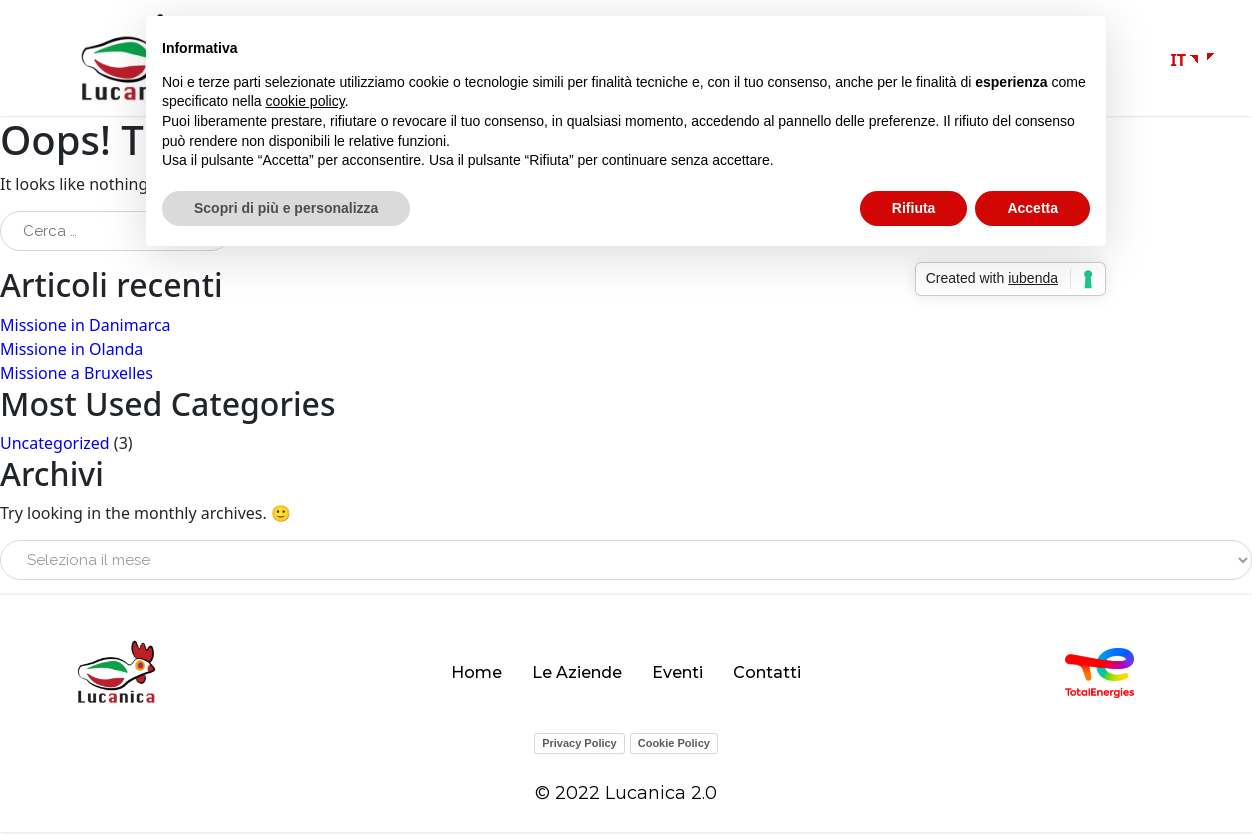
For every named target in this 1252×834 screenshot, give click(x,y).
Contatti (767, 674)
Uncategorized (55, 445)
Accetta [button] (1032, 208)
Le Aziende (577, 674)
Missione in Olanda (71, 350)
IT (1178, 61)
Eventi (677, 674)
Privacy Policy (579, 745)
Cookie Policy (674, 745)
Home (476, 674)
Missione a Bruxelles (76, 374)
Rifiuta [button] (914, 208)
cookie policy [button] (305, 101)
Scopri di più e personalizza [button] (286, 208)
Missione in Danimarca (85, 326)
